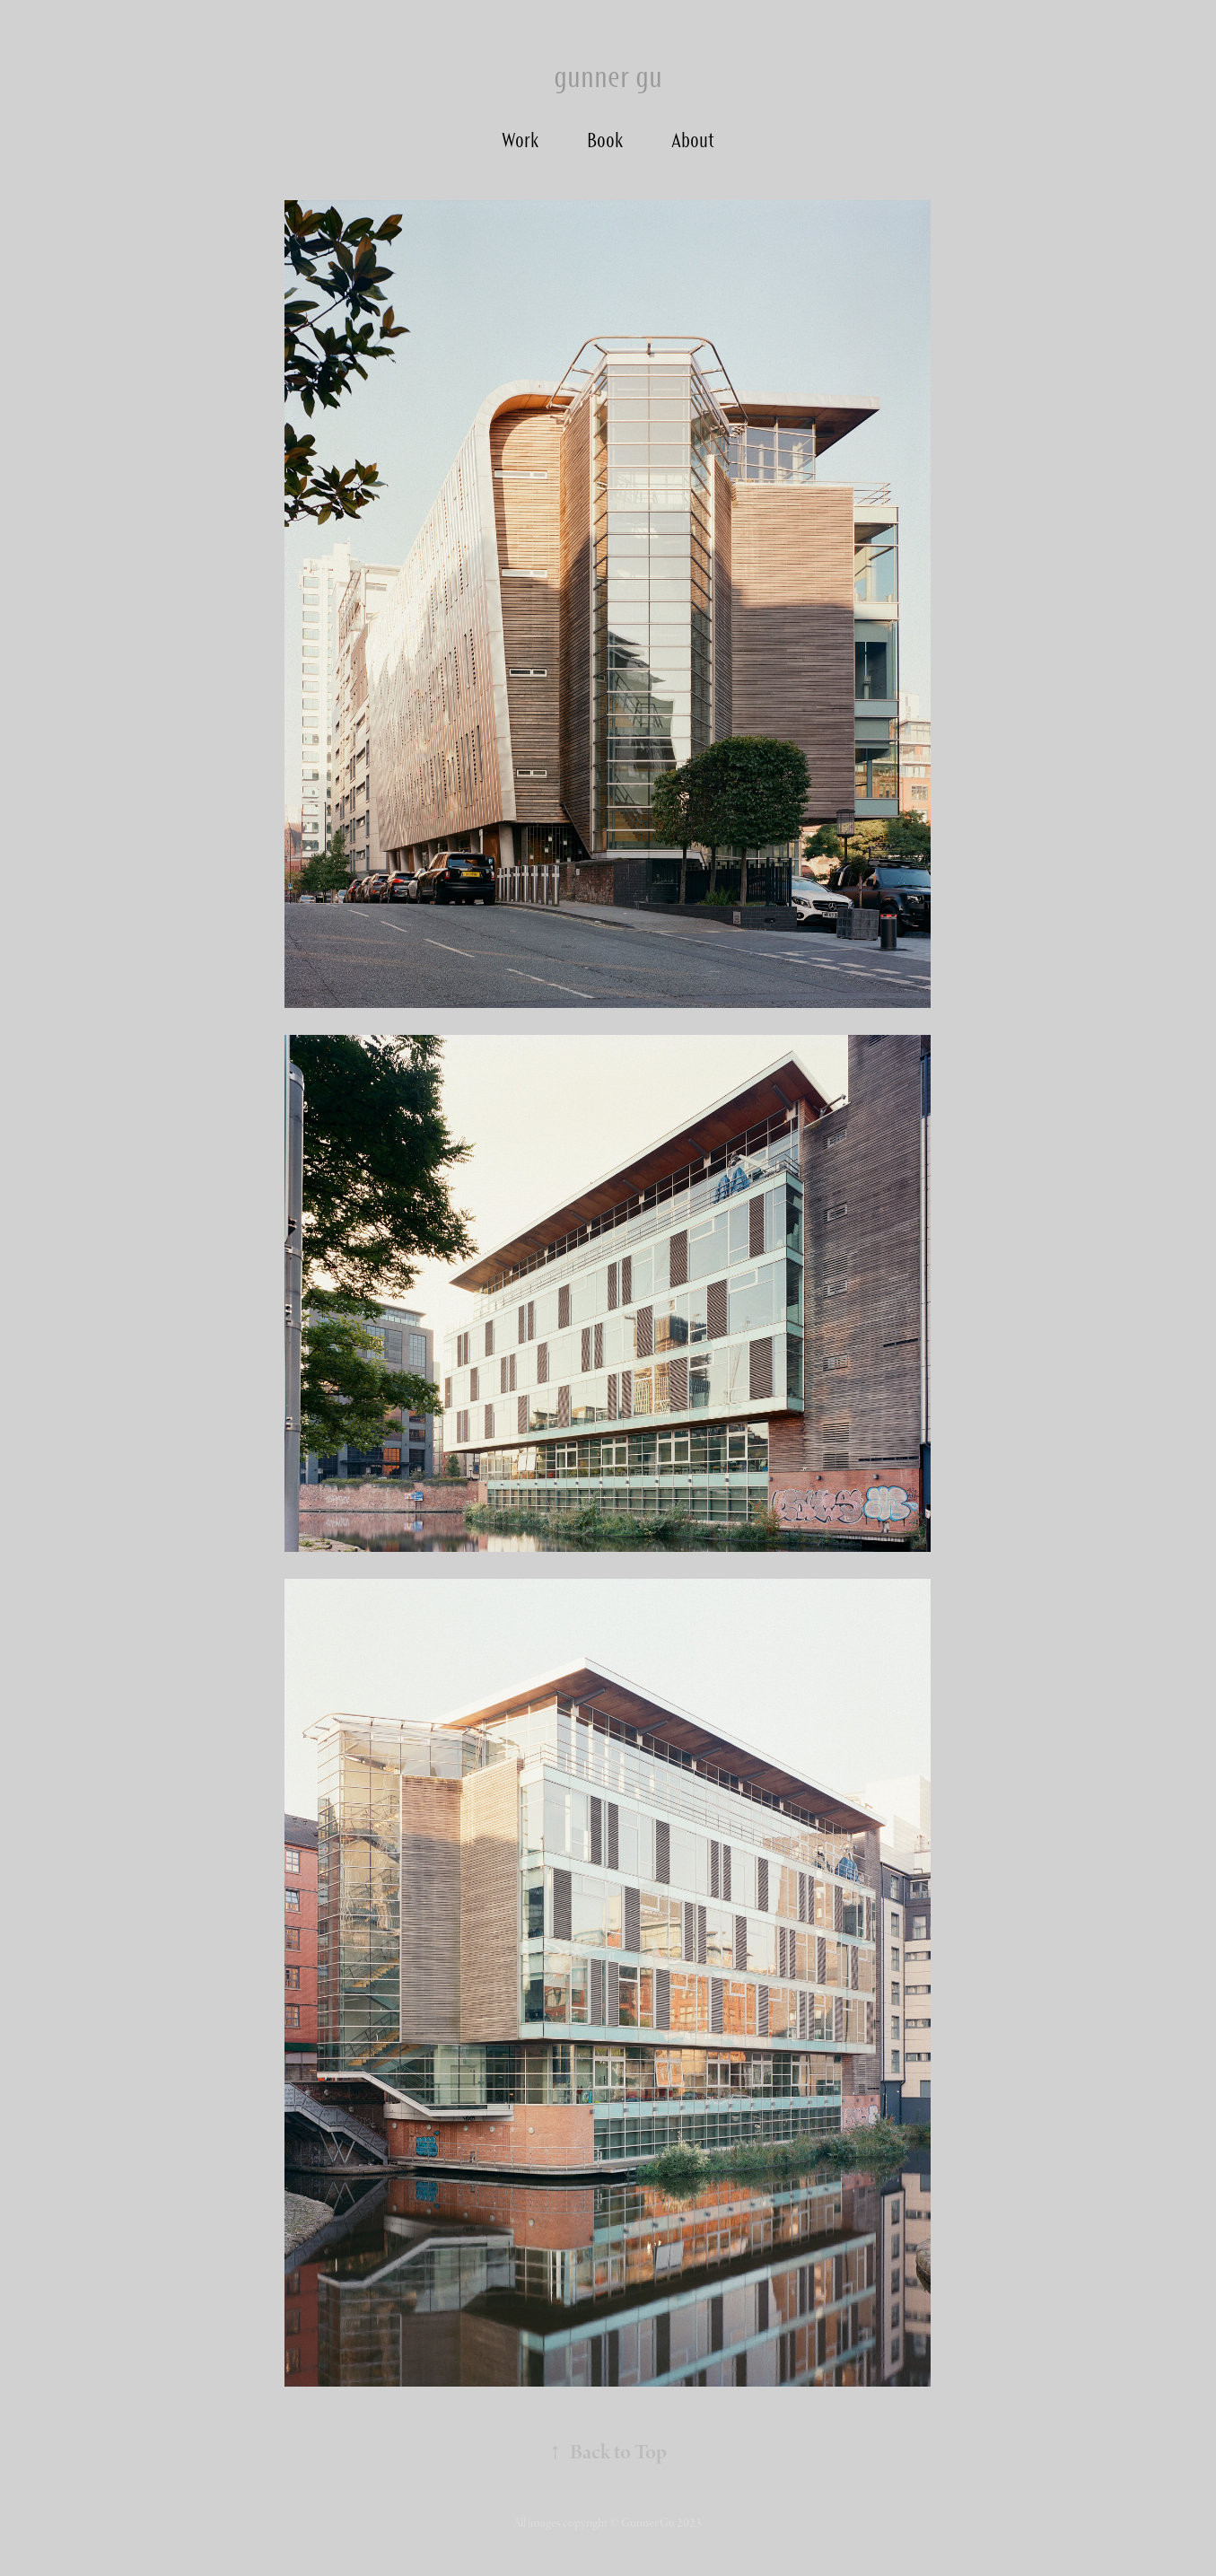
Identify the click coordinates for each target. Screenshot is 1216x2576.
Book (605, 140)
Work (520, 140)
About (692, 140)
